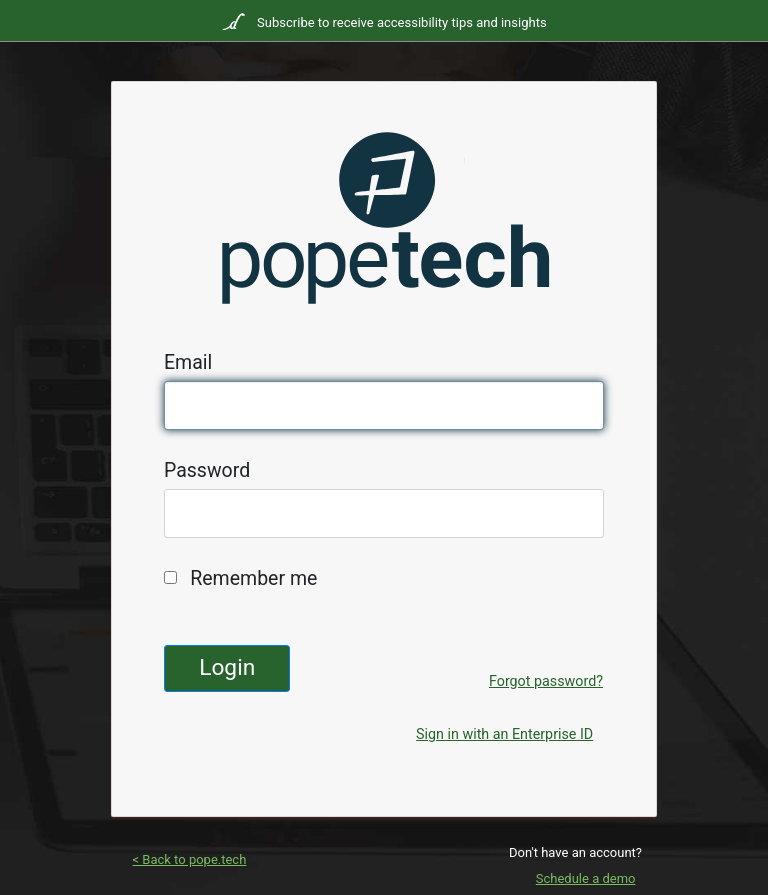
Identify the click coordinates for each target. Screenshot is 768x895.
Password (207, 470)
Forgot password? (546, 681)
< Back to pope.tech (190, 859)
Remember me (253, 578)
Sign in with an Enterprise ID (504, 734)
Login (227, 667)
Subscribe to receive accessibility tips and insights (400, 22)
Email (188, 362)
